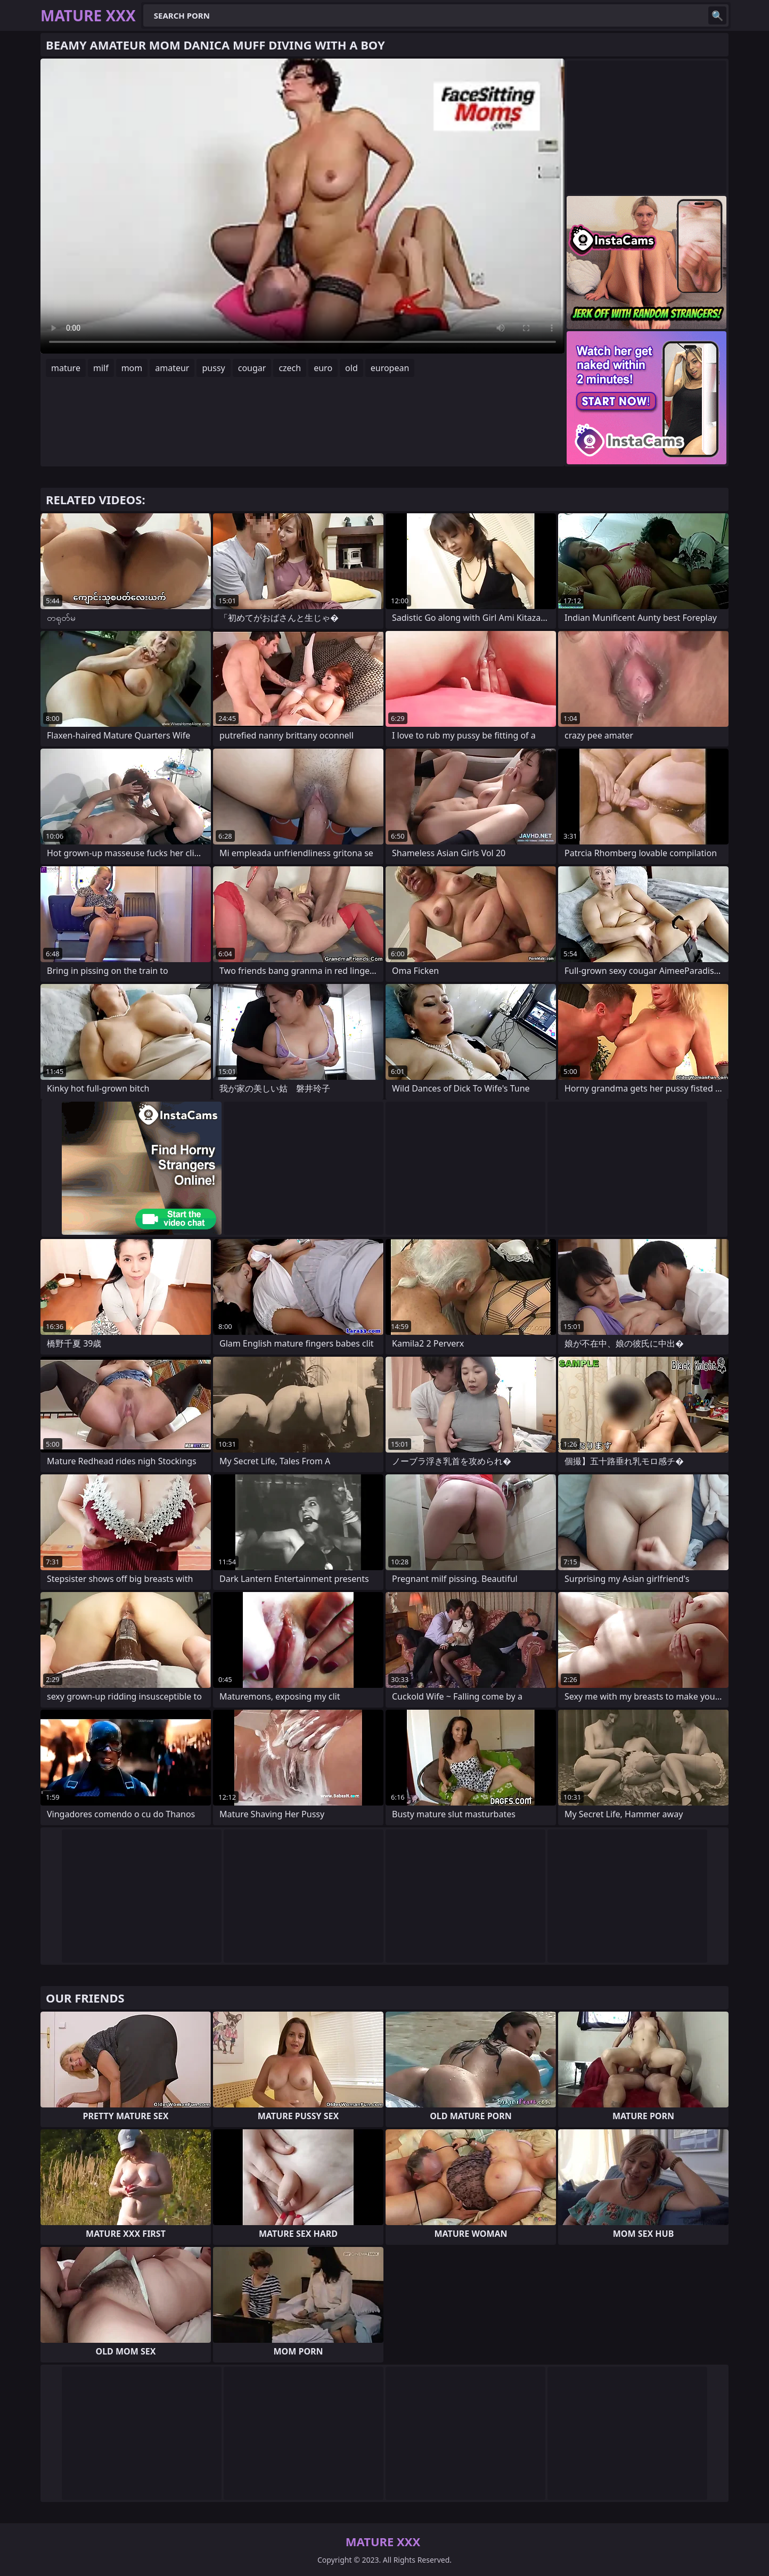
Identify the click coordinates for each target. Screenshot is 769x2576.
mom (132, 368)
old (351, 368)
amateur (172, 368)
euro (323, 368)
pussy (213, 368)
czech (290, 368)
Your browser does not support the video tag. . (302, 206)
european (390, 368)
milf (101, 368)
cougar (252, 368)
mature (65, 368)
